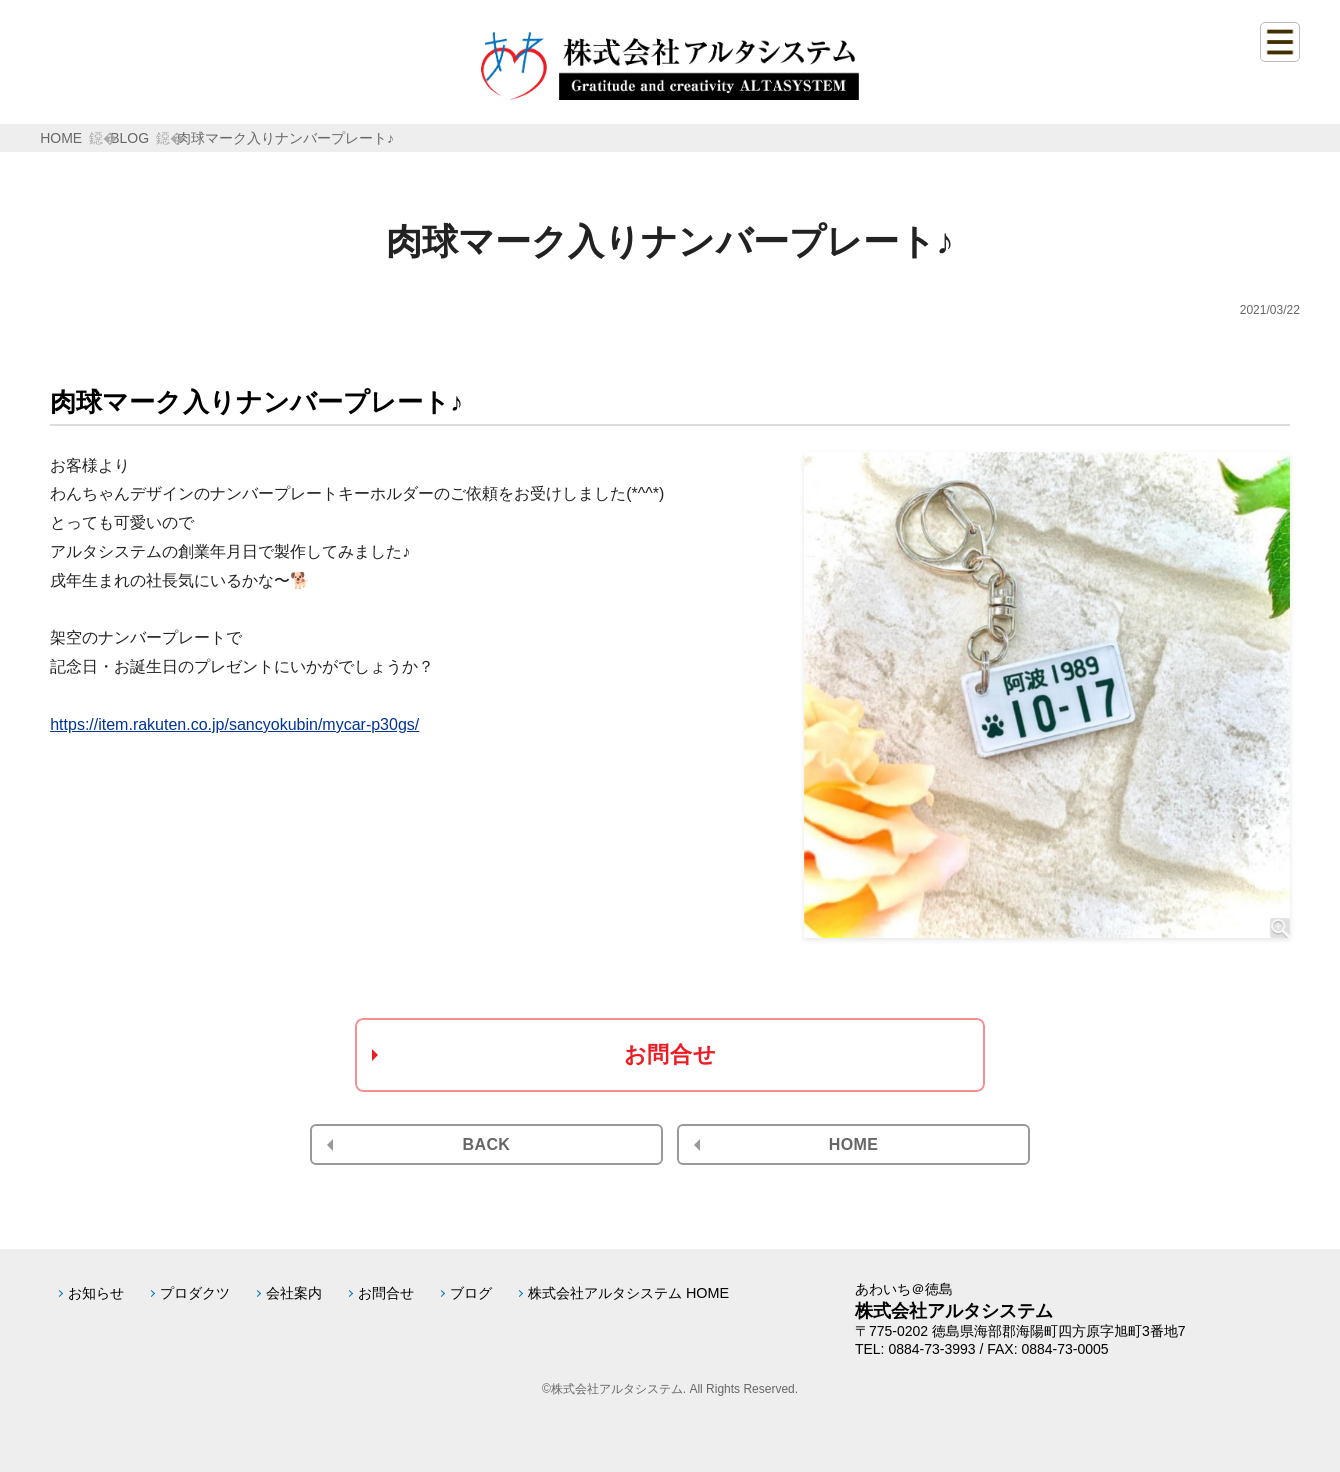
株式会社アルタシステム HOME (628, 1293)
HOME (61, 138)
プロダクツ (195, 1293)
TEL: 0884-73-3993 (915, 1349)
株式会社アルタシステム (954, 1311)
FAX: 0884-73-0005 (1047, 1349)
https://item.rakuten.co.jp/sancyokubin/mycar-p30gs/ (234, 724)
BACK (487, 1144)
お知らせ (96, 1293)
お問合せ (670, 1054)
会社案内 (294, 1293)
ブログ (471, 1293)
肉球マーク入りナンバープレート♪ (285, 138)
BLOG (129, 138)
